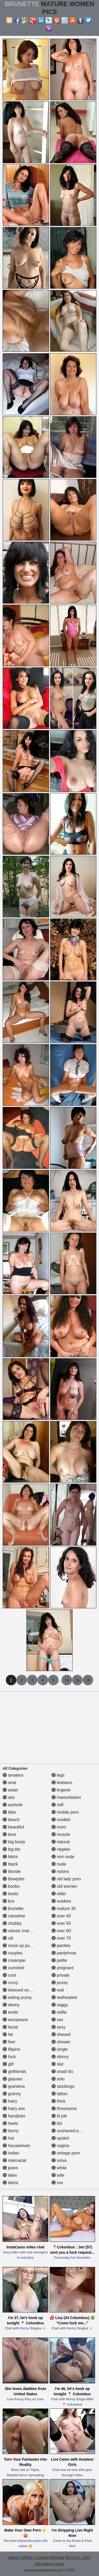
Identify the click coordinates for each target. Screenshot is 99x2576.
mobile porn (65, 1812)
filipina (11, 2049)
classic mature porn (24, 1930)
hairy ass (14, 2108)
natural (60, 1842)
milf (57, 1805)
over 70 (61, 1938)
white (59, 2168)
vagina (60, 2145)
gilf (8, 2064)
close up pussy (19, 1945)
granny (12, 2093)
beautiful (13, 1827)
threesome (64, 2108)
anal (9, 1782)
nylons (60, 1871)
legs (58, 1775)
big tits (11, 1849)
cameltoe (14, 1916)
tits (56, 2123)
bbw (9, 1812)
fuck (9, 2056)
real (57, 1990)
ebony (11, 2005)
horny (10, 2131)
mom (58, 1827)
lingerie (60, 1790)
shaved (60, 2034)
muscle (60, 1834)
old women (64, 1886)
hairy (10, 2101)
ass (9, 1797)
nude (58, 1864)
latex (10, 2175)
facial (10, 2027)
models (60, 1819)
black (10, 1864)
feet (9, 2042)
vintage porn (65, 2153)
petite (59, 1960)
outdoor (61, 1901)
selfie (59, 2012)
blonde (12, 1871)
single (59, 2049)
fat (8, 2034)
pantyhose (63, 1953)
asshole (13, 1805)
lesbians (61, 1782)
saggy (59, 2005)
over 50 (61, 1923)
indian (11, 2153)
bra (8, 1901)
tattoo (59, 2093)
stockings (62, 2086)
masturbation (66, 1797)
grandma (14, 2086)
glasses (12, 2079)
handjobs (14, 2116)
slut (57, 2064)
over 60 (61, 1930)
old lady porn (66, 1879)
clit (8, 1938)
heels (10, 2123)
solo (58, 2079)
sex (57, 2019)
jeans (10, 2168)
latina (10, 2182)
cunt (9, 1975)
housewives (16, 2145)
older (58, 1893)
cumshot (13, 1968)
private (60, 1975)
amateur (13, 1775)
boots (10, 1893)
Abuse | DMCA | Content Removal (36, 2557)
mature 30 (63, 1908)
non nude (62, 1856)
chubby (12, 1923)
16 (88, 1680)
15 (77, 1680)
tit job (59, 2116)
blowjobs (14, 1879)
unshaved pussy (69, 2131)
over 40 (61, 1916)
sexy (58, 2027)
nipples (60, 1849)
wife (57, 2175)
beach (11, 1819)
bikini (10, 1856)
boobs (11, 1886)
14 (66, 1680)
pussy (59, 1982)
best (9, 1834)
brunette (13, 1908)
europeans (15, 2019)
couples (13, 1953)
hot (8, 2138)
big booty (14, 1842)
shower (60, 2042)
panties (60, 1945)
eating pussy (17, 1997)
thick (58, 2101)
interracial (14, 2160)
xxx (57, 2182)
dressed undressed (23, 1990)
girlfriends (14, 2071)
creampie (14, 1960)
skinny (60, 2056)
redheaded (64, 1997)
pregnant (62, 1968)
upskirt (60, 2138)
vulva (59, 2160)
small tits (62, 2071)
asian (10, 1790)
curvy (10, 1982)
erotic (10, 2012)
